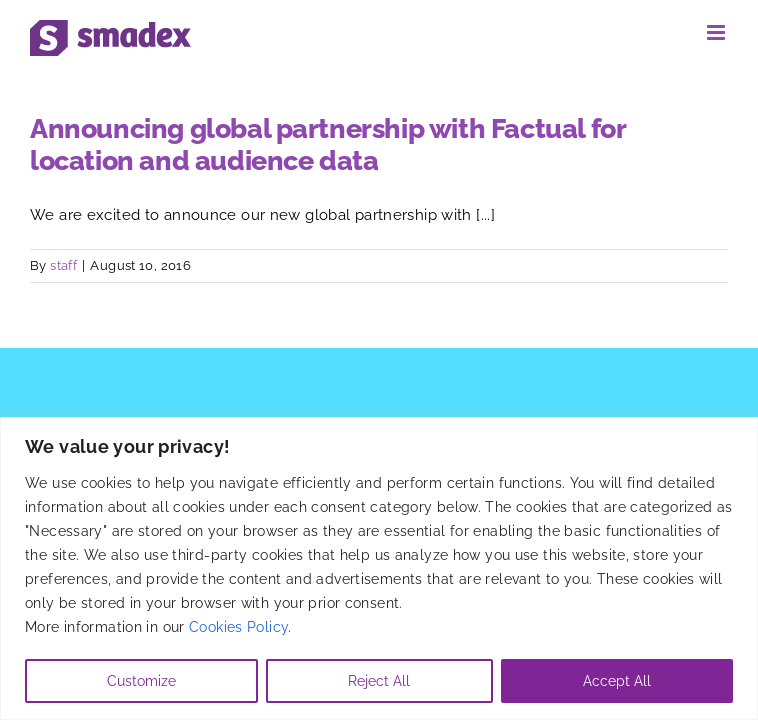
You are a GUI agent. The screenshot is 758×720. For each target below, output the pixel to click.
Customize (141, 681)
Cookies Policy (238, 627)
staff (63, 265)
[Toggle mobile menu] (717, 32)
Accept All (617, 681)
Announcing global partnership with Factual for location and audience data (327, 144)
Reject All (379, 681)
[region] (379, 568)
